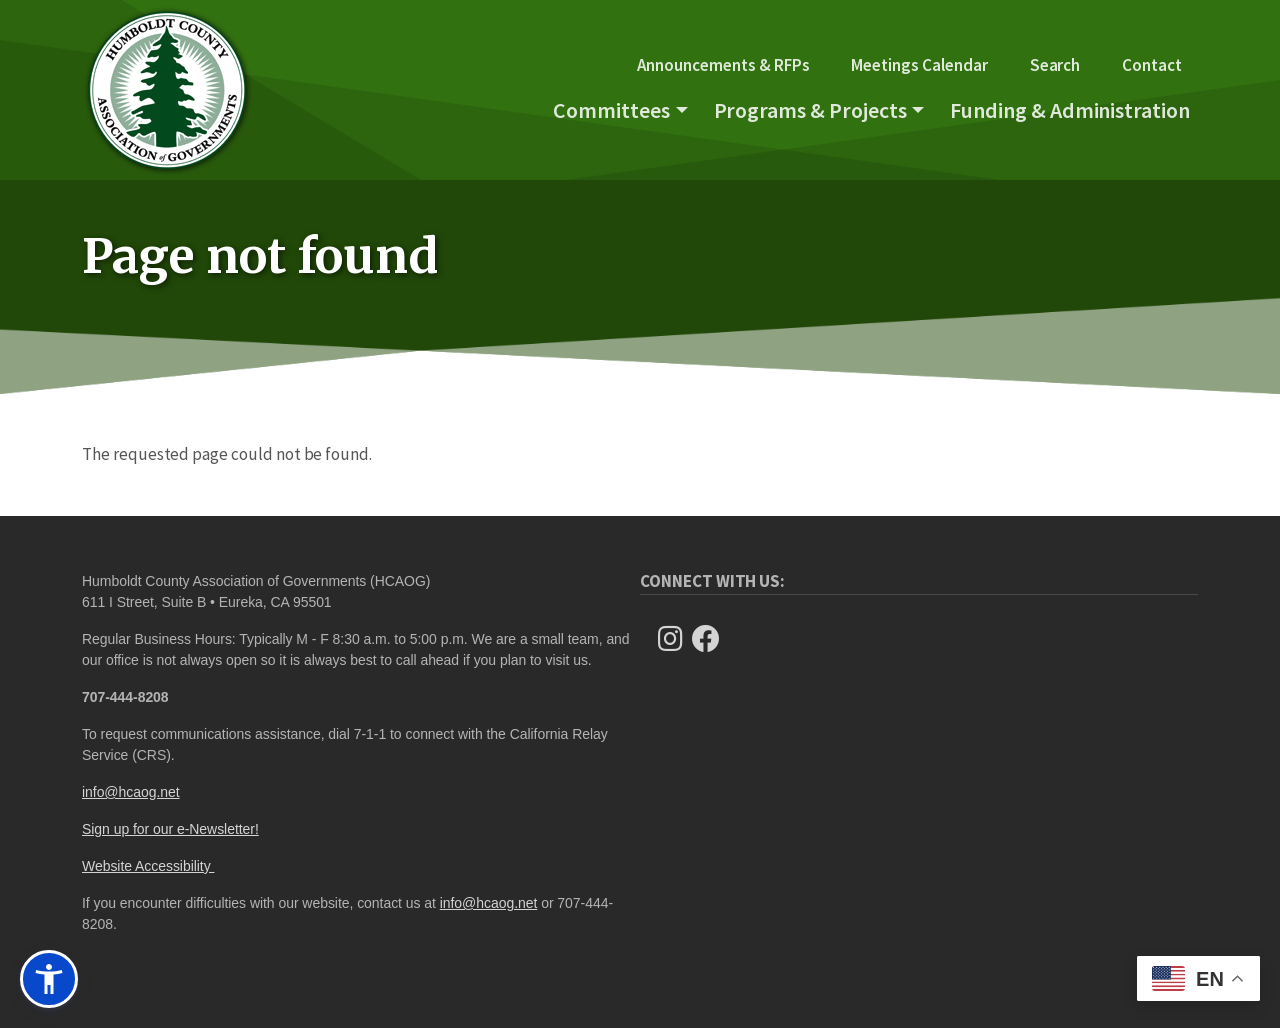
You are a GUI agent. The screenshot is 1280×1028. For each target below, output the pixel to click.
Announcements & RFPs (723, 65)
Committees (611, 110)
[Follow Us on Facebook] (712, 639)
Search (1055, 65)
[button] (49, 979)
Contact (1152, 65)
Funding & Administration (1070, 110)
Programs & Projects (810, 110)
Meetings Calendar (919, 65)
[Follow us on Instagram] (676, 639)
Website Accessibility (148, 866)
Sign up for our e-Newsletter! (170, 829)
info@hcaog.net (131, 792)
